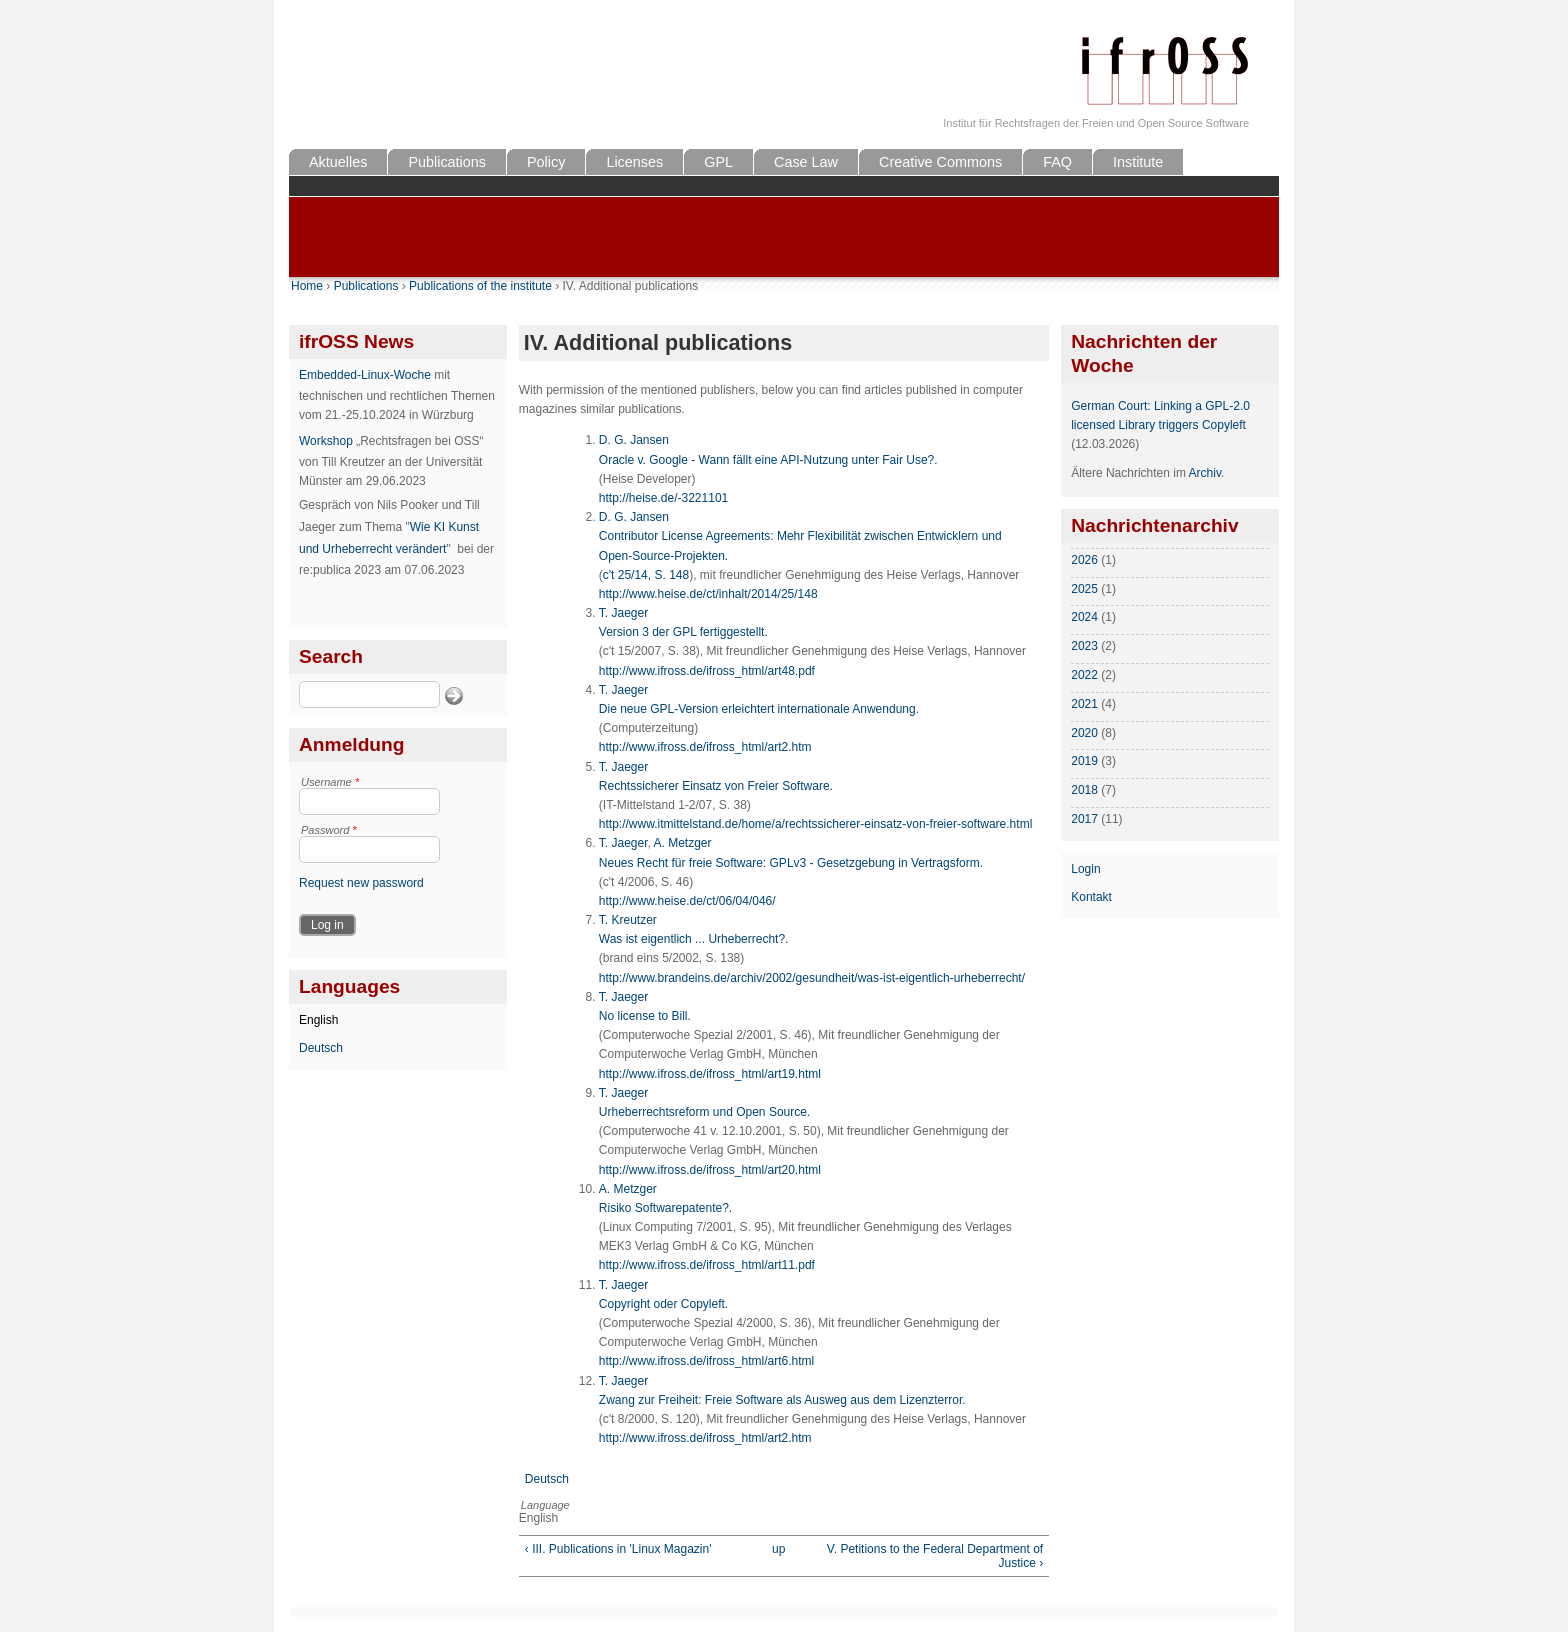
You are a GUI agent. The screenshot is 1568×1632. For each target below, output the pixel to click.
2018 (1084, 790)
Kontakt (1091, 897)
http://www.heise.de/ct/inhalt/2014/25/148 (708, 594)
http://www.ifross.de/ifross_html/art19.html (710, 1074)
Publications (447, 162)
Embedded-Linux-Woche (365, 375)
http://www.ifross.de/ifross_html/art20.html (710, 1170)
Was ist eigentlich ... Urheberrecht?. (694, 939)
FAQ (1057, 162)
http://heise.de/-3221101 (663, 498)
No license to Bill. (645, 1016)
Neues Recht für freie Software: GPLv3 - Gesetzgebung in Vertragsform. (791, 863)
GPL (718, 162)
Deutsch (321, 1048)
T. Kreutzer (628, 920)
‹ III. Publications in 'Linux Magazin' (618, 1549)
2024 (1084, 617)
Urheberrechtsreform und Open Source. (704, 1112)
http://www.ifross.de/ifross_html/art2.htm (705, 747)
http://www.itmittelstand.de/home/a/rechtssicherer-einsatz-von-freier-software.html (816, 824)
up (778, 1549)
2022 (1084, 675)
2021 (1084, 704)
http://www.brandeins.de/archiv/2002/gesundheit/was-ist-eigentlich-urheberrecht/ (812, 978)
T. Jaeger (623, 613)
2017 (1084, 819)
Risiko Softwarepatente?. (665, 1208)
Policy (546, 162)
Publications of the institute (480, 286)
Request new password (361, 883)
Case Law (806, 162)
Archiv (1205, 473)
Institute (1138, 162)
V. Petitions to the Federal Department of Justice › (935, 1556)
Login (1085, 869)
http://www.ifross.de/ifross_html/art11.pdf (707, 1265)
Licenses (634, 162)
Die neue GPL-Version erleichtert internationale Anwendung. (759, 709)
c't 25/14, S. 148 (646, 575)
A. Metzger (683, 843)
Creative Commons (940, 162)
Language (545, 1505)
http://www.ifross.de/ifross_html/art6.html (706, 1361)
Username (330, 782)
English (318, 1020)
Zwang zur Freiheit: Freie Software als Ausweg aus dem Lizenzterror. (782, 1400)
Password (329, 830)
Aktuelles (338, 162)
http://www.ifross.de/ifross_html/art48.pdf (707, 671)
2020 (1084, 733)
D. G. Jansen (634, 440)
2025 (1084, 589)
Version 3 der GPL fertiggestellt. (683, 632)
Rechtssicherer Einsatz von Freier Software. (716, 786)
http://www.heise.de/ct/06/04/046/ (687, 901)
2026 (1084, 560)
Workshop (326, 441)
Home (307, 286)
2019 (1084, 761)
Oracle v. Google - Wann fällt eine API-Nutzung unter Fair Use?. (768, 460)
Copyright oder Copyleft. (663, 1304)
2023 (1084, 646)
